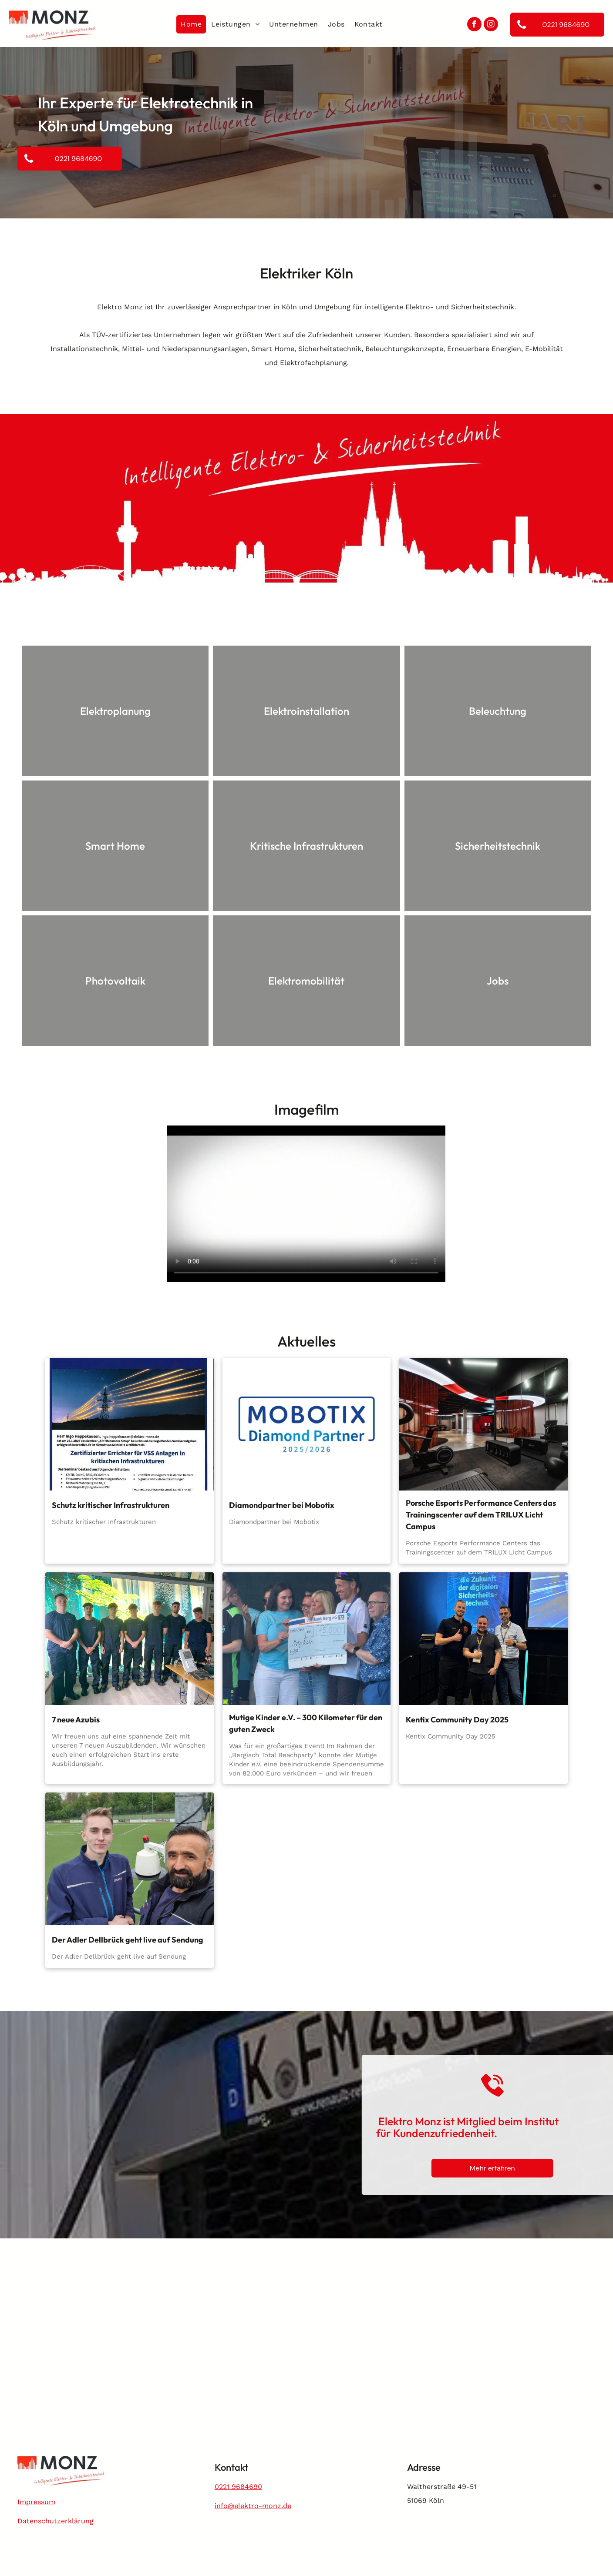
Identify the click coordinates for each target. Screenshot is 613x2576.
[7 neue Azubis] (129, 1638)
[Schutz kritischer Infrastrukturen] (129, 1424)
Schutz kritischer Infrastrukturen (110, 1505)
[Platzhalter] (129, 1858)
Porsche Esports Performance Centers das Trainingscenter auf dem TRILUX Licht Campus (481, 1514)
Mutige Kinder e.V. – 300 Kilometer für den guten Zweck (305, 1723)
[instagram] (491, 25)
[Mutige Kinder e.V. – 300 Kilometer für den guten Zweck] (306, 1638)
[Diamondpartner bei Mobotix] (306, 1424)
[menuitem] (191, 23)
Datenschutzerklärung (55, 2521)
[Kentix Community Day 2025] (483, 1638)
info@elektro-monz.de (253, 2506)
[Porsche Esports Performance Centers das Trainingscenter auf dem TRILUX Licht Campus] (483, 1424)
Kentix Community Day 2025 (457, 1720)
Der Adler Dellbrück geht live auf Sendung (127, 1940)
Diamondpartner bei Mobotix (281, 1505)
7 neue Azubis (76, 1720)
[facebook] (474, 25)
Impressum (36, 2502)
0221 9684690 (238, 2486)
